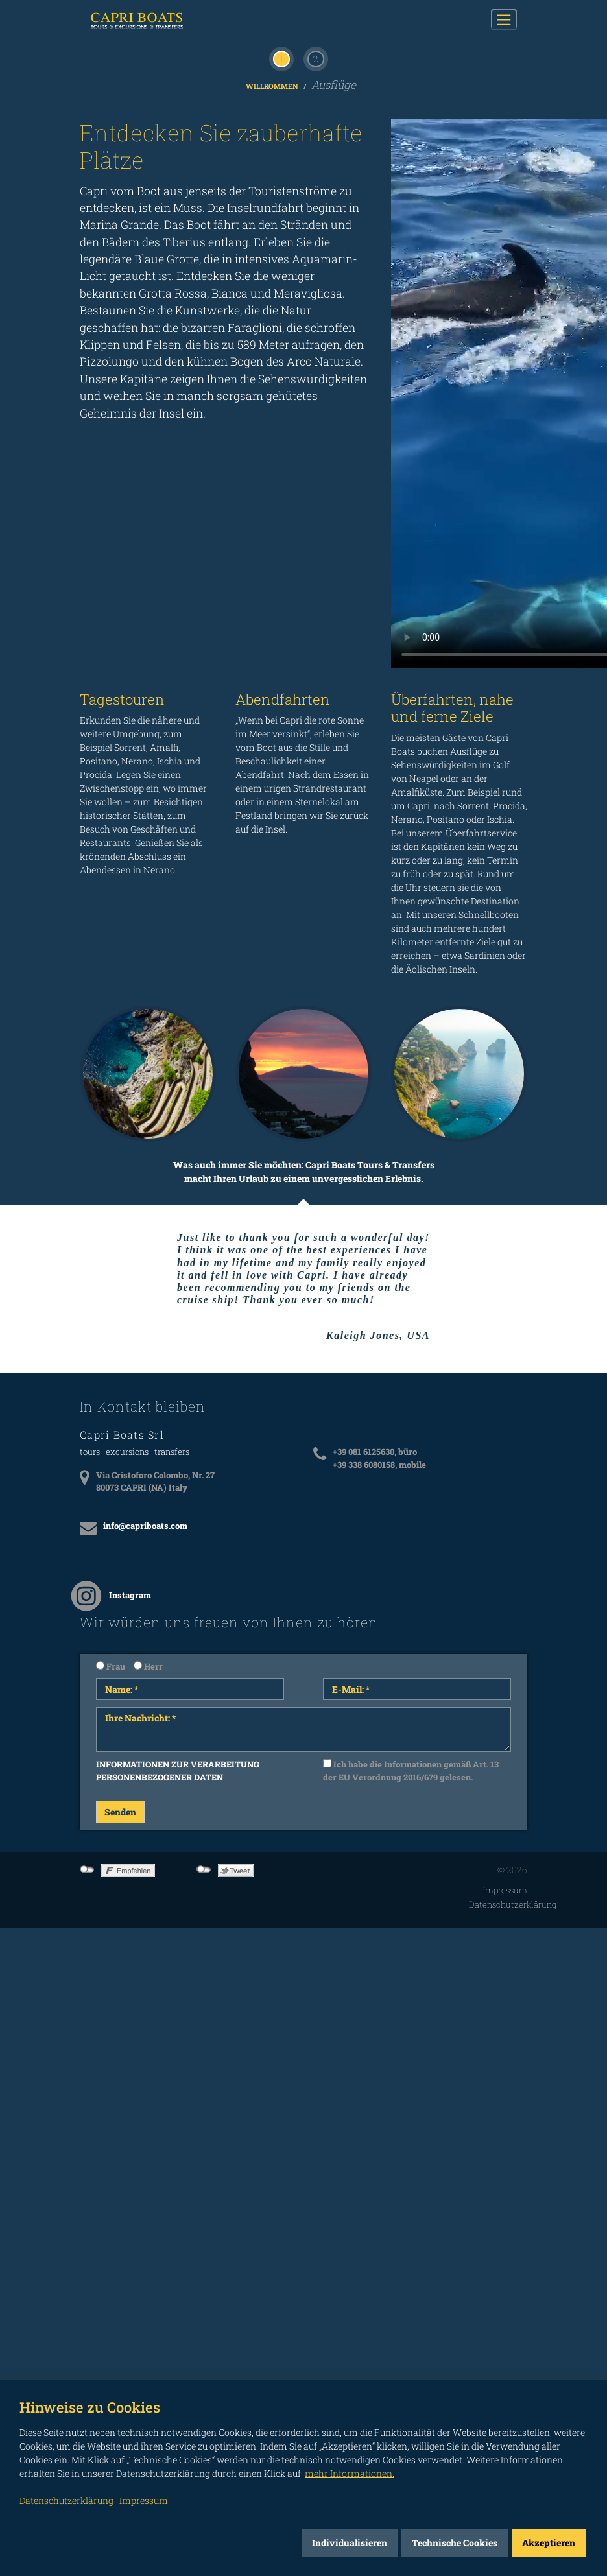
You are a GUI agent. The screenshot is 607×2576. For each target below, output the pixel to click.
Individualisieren (349, 2542)
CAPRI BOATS (147, 19)
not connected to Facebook (87, 2206)
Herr (148, 2002)
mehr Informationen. (349, 2473)
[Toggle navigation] (504, 19)
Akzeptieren (548, 2542)
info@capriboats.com (145, 1861)
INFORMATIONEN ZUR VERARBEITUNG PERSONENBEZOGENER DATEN (177, 2107)
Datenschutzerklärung (512, 2240)
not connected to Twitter (203, 2206)
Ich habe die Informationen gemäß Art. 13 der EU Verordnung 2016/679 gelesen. (411, 2107)
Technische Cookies (454, 2542)
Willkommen (273, 422)
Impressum (505, 2226)
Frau (110, 2002)
